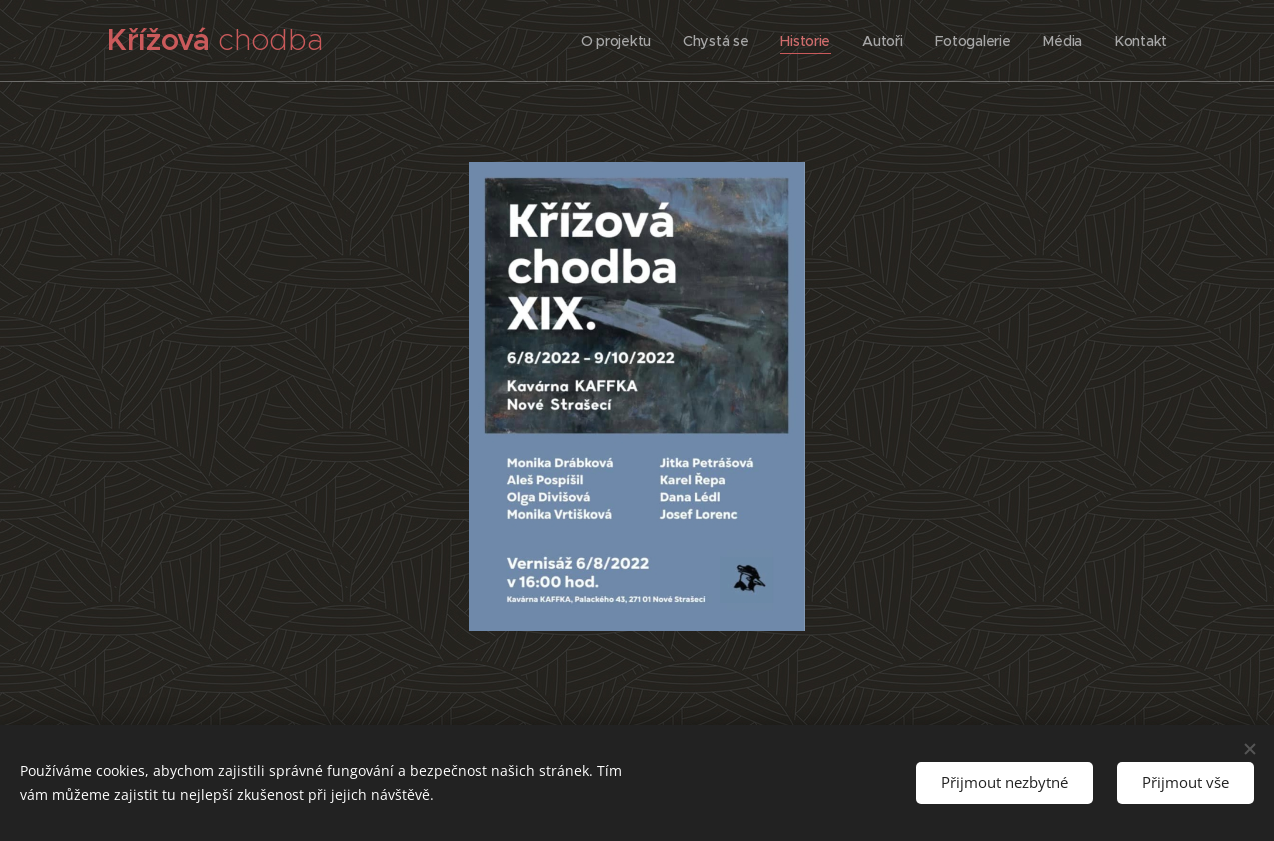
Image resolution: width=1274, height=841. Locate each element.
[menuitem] (612, 41)
